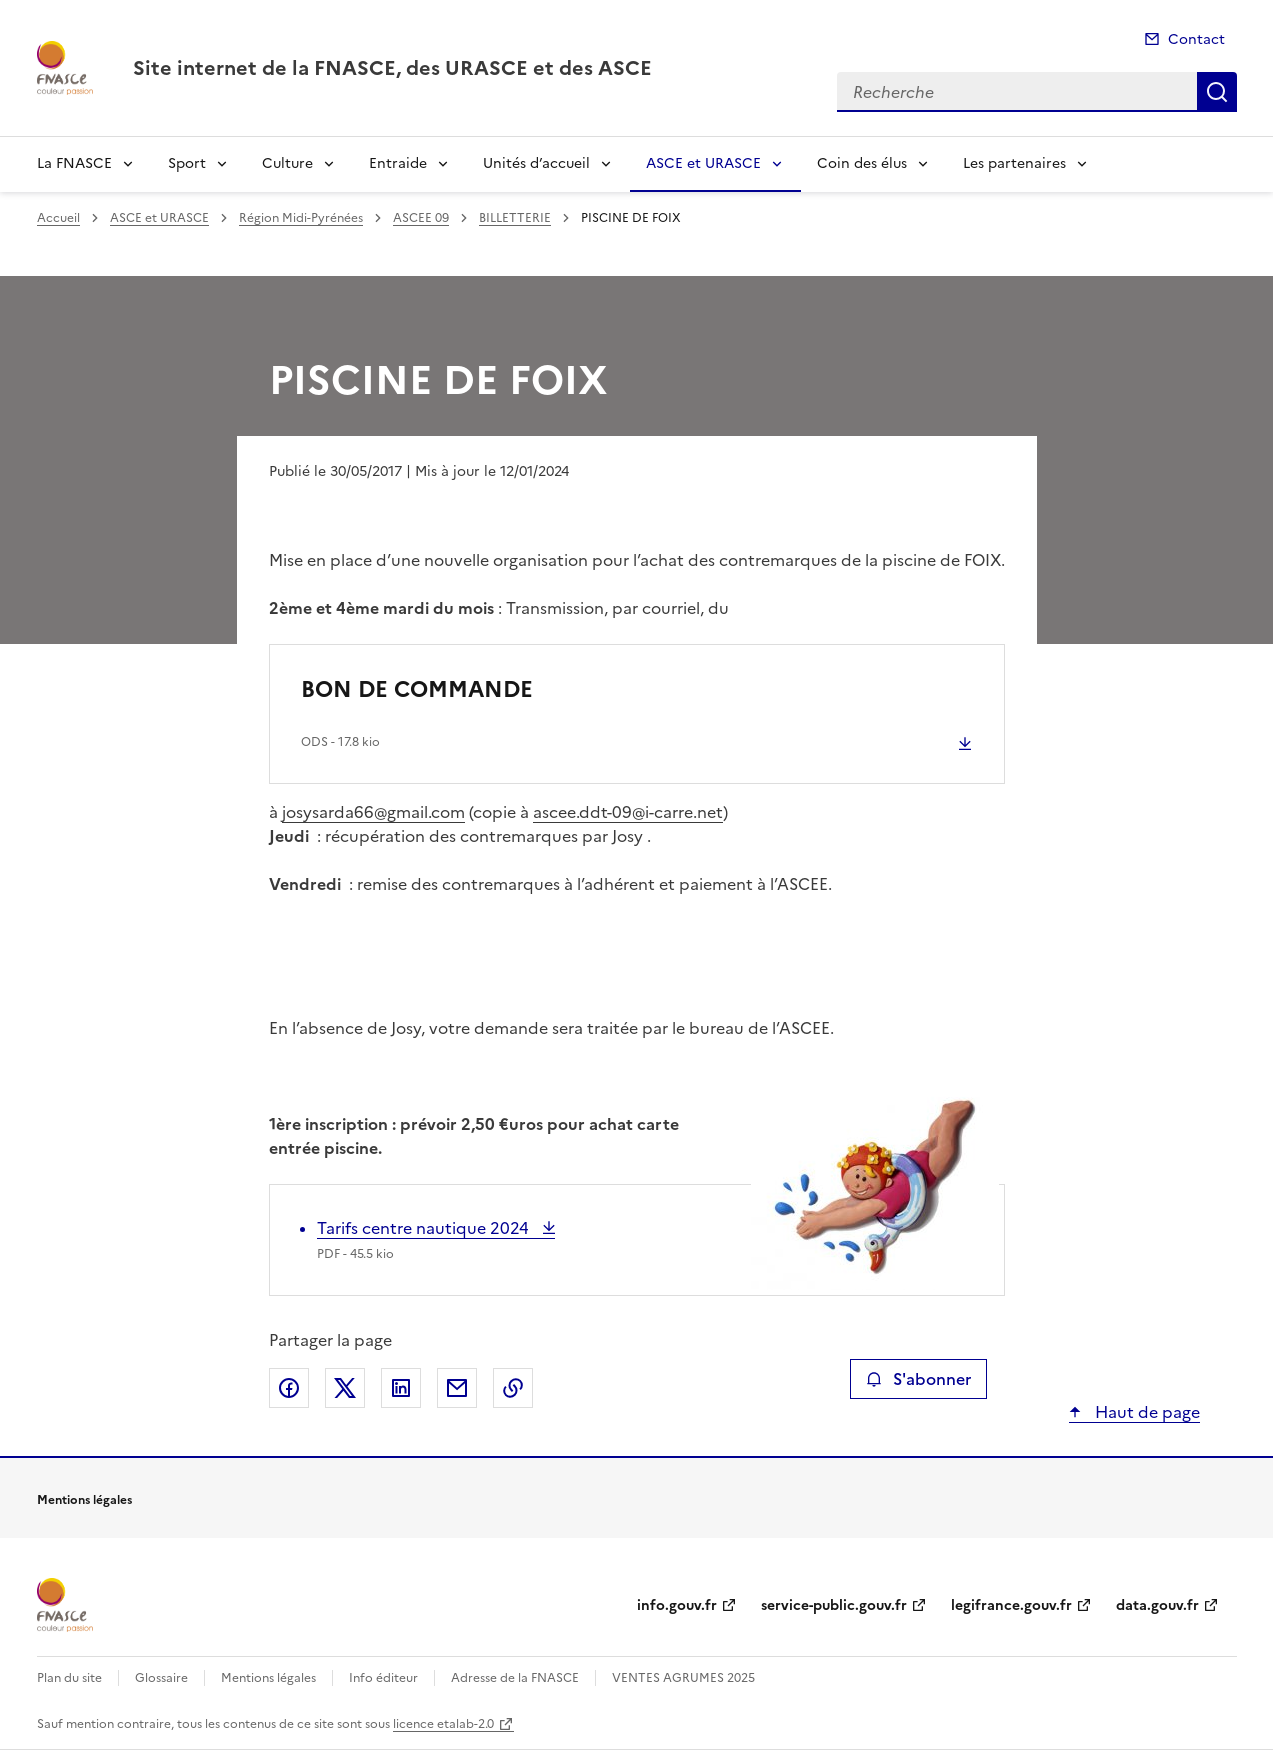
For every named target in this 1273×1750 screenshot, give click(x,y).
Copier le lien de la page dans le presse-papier (513, 1388)
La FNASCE (74, 163)
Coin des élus (862, 163)
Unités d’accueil (536, 163)
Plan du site (69, 1678)
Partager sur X (345, 1388)
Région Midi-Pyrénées (301, 218)
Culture (287, 163)
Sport (187, 163)
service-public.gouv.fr (834, 1605)
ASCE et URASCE (703, 163)
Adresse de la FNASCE (515, 1678)
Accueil (58, 218)
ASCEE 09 (421, 218)
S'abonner (918, 1379)
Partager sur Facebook (289, 1388)
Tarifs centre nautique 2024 (425, 1228)
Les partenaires (1014, 163)
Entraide (398, 163)
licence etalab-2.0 (443, 1724)
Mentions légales (268, 1678)
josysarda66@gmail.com (373, 812)
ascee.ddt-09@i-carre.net (628, 812)
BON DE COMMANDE (417, 689)
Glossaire (161, 1678)
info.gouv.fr (677, 1605)
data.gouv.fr (1157, 1605)
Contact (1196, 39)
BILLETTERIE (515, 218)
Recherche (1217, 92)
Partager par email (457, 1388)
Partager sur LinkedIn (401, 1388)
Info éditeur (383, 1678)
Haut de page (1145, 1412)
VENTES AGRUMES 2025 (683, 1678)
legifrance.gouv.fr (1011, 1605)
